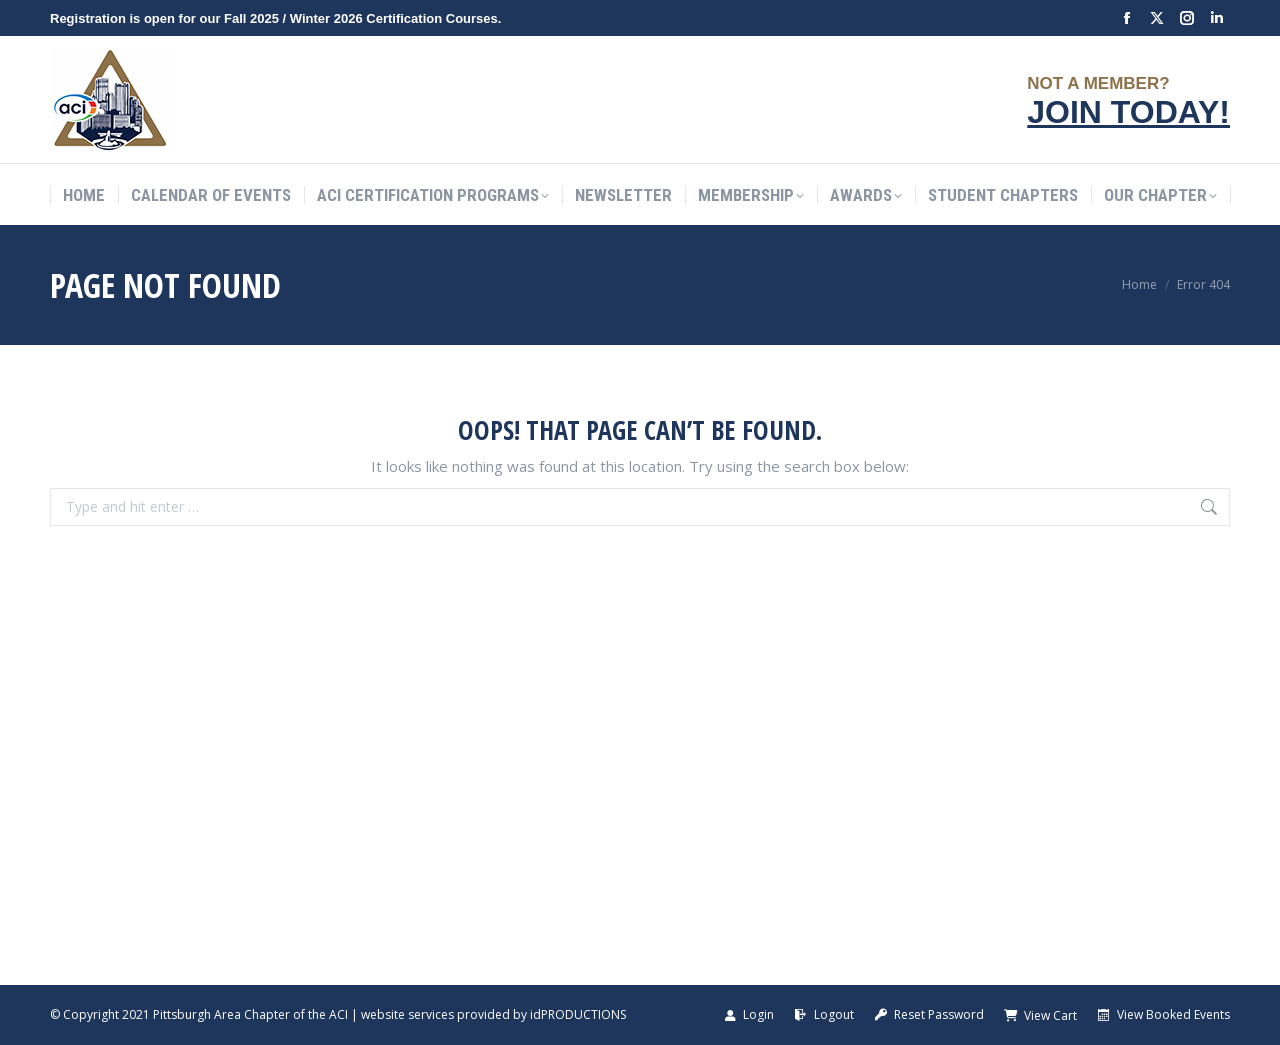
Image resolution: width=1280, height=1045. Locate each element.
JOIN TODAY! (1128, 112)
